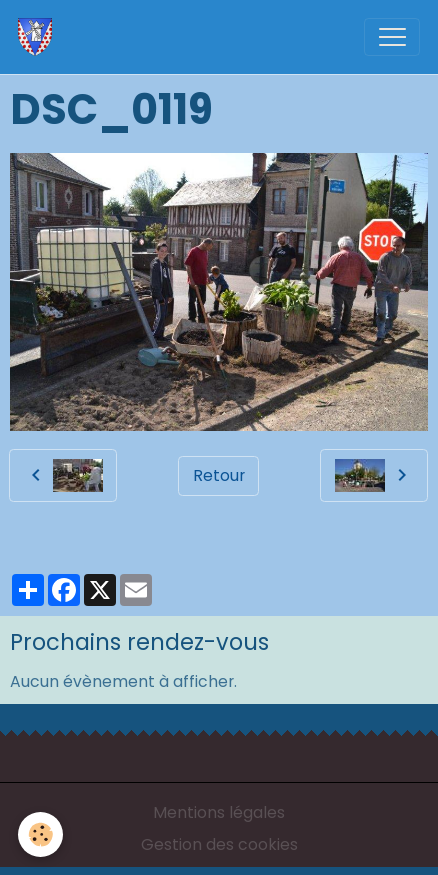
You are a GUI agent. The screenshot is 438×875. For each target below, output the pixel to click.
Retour (219, 475)
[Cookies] (40, 834)
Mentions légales (219, 812)
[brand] (39, 37)
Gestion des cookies (219, 844)
